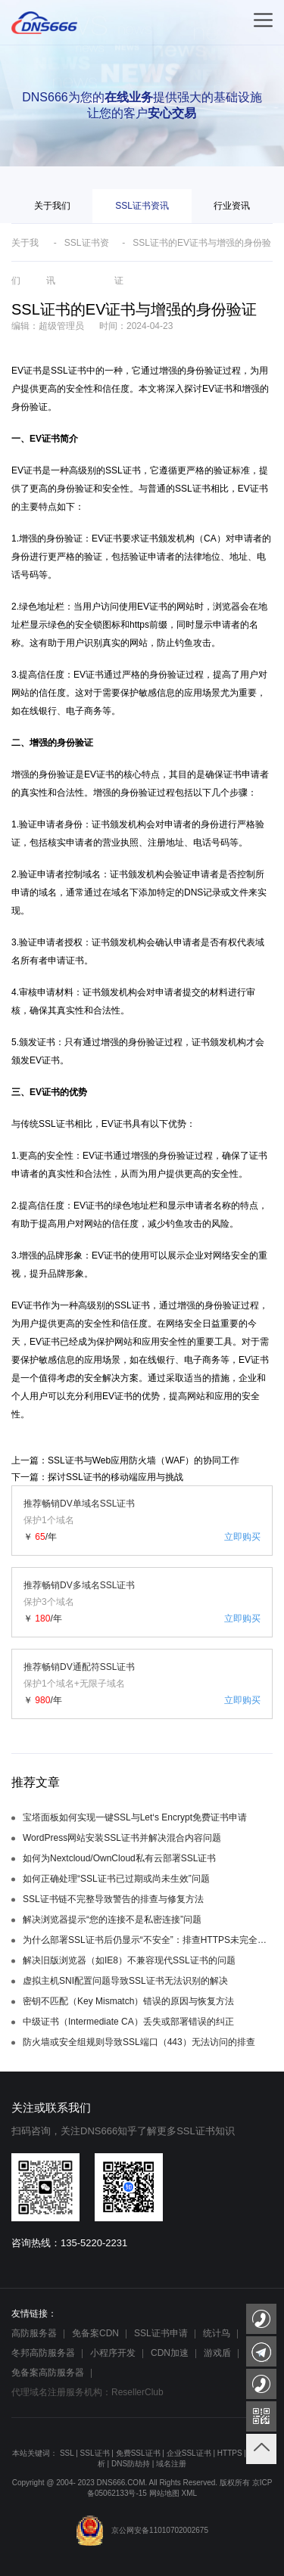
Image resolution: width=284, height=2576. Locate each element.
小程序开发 (113, 2353)
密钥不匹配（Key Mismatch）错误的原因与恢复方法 (128, 2001)
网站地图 (164, 2493)
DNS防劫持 (130, 2464)
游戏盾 (217, 2353)
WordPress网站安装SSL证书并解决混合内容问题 (122, 1838)
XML (189, 2493)
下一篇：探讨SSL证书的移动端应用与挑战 (97, 1477)
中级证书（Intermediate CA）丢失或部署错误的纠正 (128, 2021)
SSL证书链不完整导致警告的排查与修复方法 (113, 1899)
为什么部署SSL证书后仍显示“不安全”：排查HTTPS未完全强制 (148, 1940)
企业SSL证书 (189, 2453)
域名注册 (171, 2464)
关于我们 (52, 205)
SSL (67, 2453)
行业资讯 (232, 205)
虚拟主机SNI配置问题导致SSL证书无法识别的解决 (125, 1980)
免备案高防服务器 (47, 2372)
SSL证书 (132, 1305)
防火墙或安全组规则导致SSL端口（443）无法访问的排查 (139, 2042)
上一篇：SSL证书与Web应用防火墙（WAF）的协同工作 (125, 1460)
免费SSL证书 (138, 2453)
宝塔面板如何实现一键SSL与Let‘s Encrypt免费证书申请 (135, 1817)
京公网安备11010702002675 (142, 2530)
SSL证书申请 (161, 2333)
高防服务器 (34, 2333)
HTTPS (229, 2453)
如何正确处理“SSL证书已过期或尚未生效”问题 (116, 1878)
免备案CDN (95, 2333)
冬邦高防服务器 (43, 2353)
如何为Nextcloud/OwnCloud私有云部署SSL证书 (119, 1858)
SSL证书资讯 (142, 205)
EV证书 (26, 370)
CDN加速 (170, 2353)
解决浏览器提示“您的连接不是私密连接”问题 (112, 1919)
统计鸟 (216, 2333)
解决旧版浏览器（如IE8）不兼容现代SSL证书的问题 (129, 1960)
